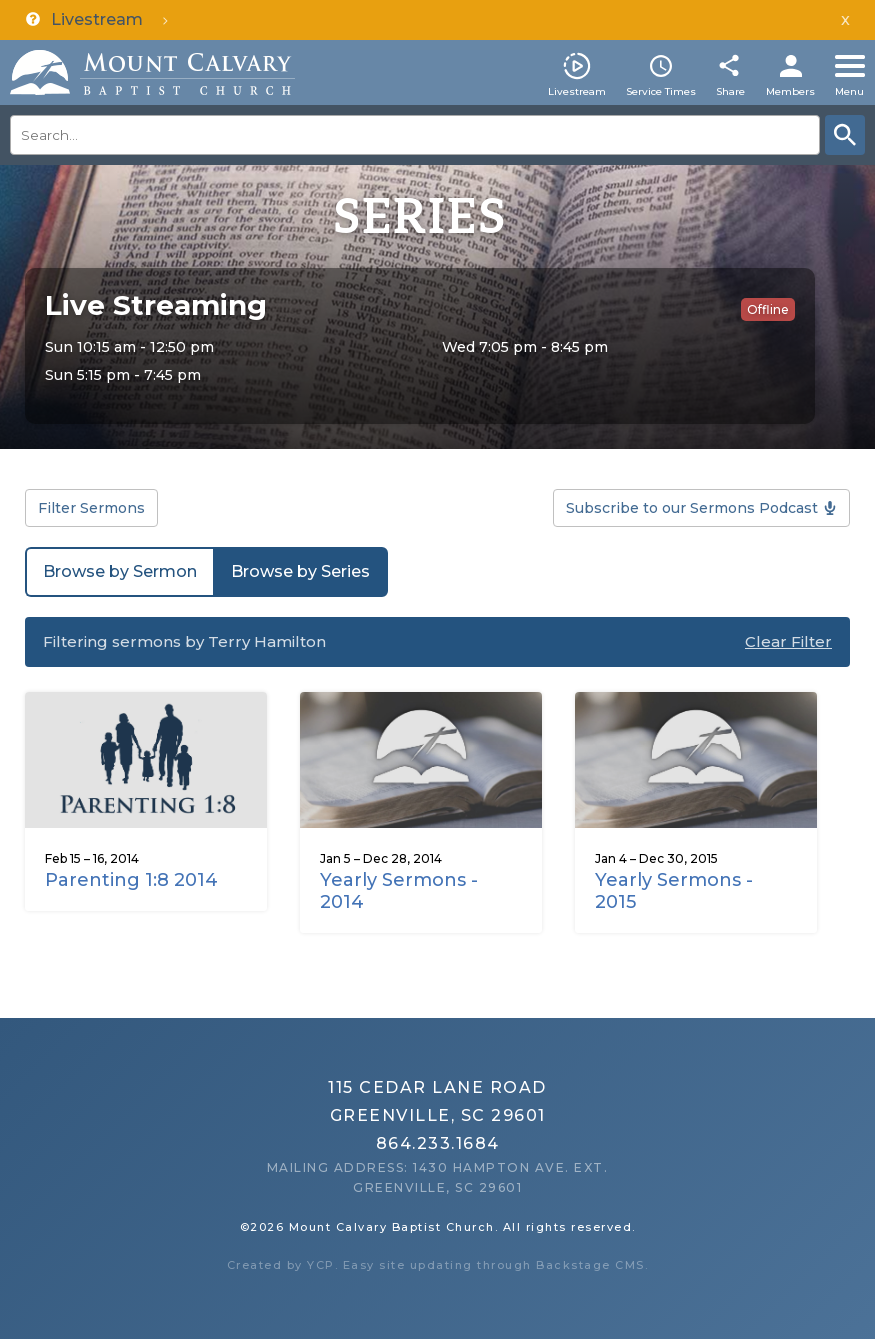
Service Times (661, 91)
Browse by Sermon (120, 571)
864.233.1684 (438, 1143)
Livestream (577, 91)
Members (790, 91)
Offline (768, 309)
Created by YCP (281, 1265)
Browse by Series (300, 571)
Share (730, 91)
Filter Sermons (91, 508)
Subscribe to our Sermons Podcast (692, 508)
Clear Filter (788, 641)
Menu (849, 91)
